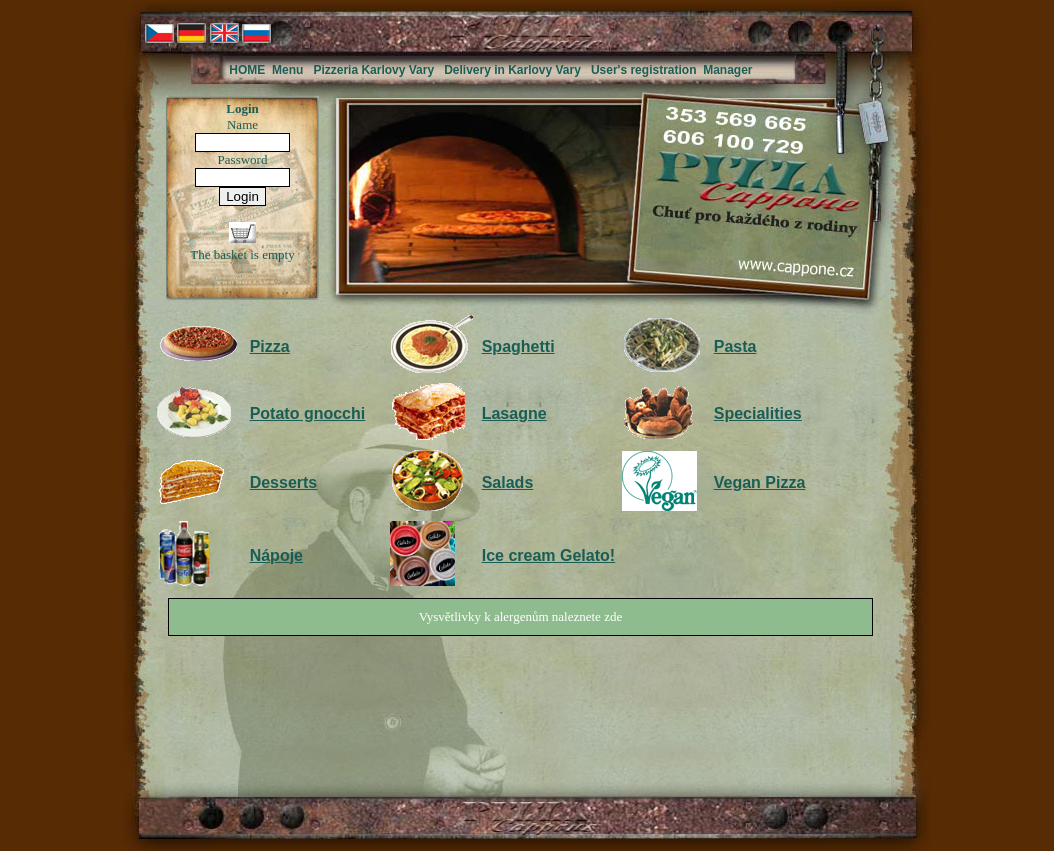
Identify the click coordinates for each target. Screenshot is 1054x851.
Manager (727, 70)
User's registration (644, 70)
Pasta (735, 346)
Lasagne (514, 413)
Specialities (758, 413)
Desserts (284, 482)
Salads (508, 482)
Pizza (270, 346)
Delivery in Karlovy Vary (512, 70)
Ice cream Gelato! (548, 555)
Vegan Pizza (760, 482)
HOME (247, 70)
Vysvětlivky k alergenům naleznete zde (520, 616)
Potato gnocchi (308, 413)
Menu (287, 70)
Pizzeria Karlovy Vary (373, 70)
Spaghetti (518, 346)
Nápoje (276, 555)
